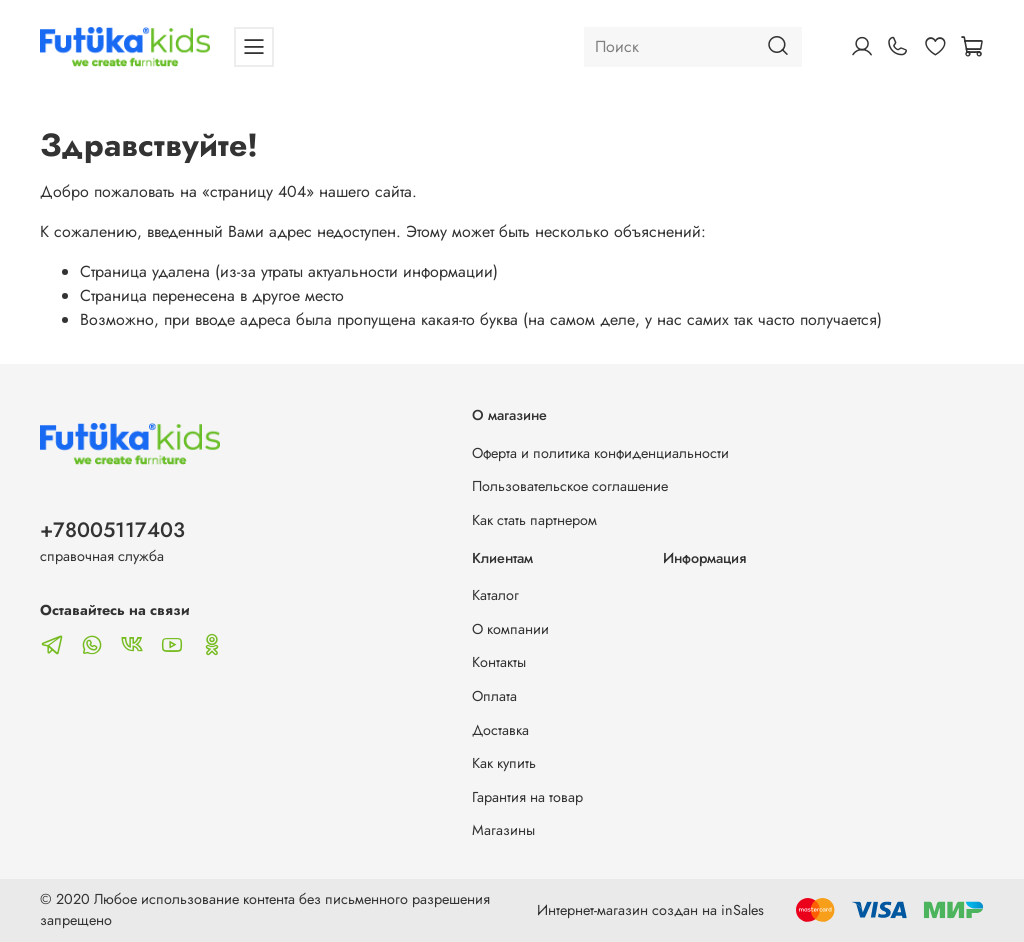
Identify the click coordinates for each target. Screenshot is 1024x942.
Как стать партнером (534, 520)
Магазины (503, 830)
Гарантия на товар (527, 797)
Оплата (494, 696)
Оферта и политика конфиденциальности (600, 453)
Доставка (500, 730)
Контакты (499, 662)
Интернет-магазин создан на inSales (650, 910)
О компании (510, 629)
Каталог (495, 595)
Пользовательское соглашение (570, 486)
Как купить (504, 763)
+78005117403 (112, 530)
